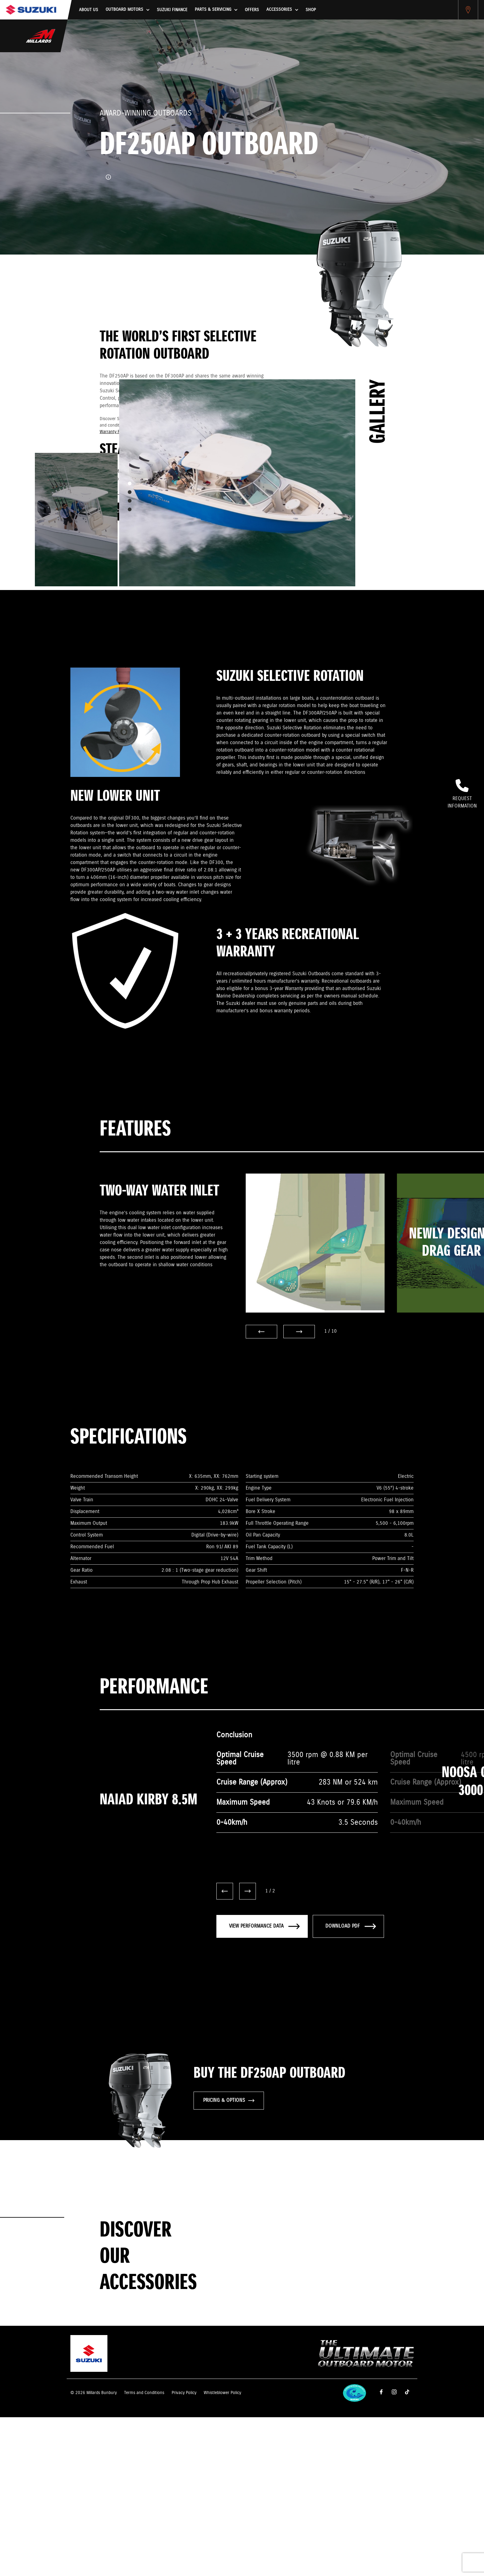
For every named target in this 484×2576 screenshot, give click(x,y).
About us (88, 10)
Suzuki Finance (172, 10)
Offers (252, 10)
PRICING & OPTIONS (228, 2100)
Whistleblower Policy (222, 2393)
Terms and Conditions (144, 2393)
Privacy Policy (184, 2393)
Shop (311, 10)
